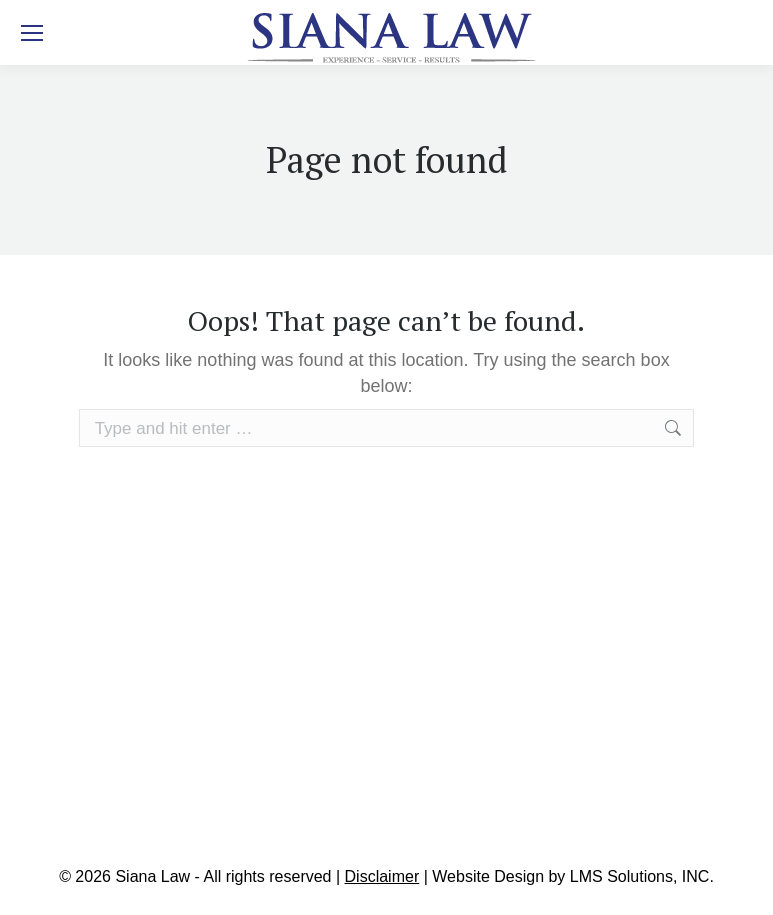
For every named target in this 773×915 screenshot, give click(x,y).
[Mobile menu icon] (32, 33)
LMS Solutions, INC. (642, 876)
